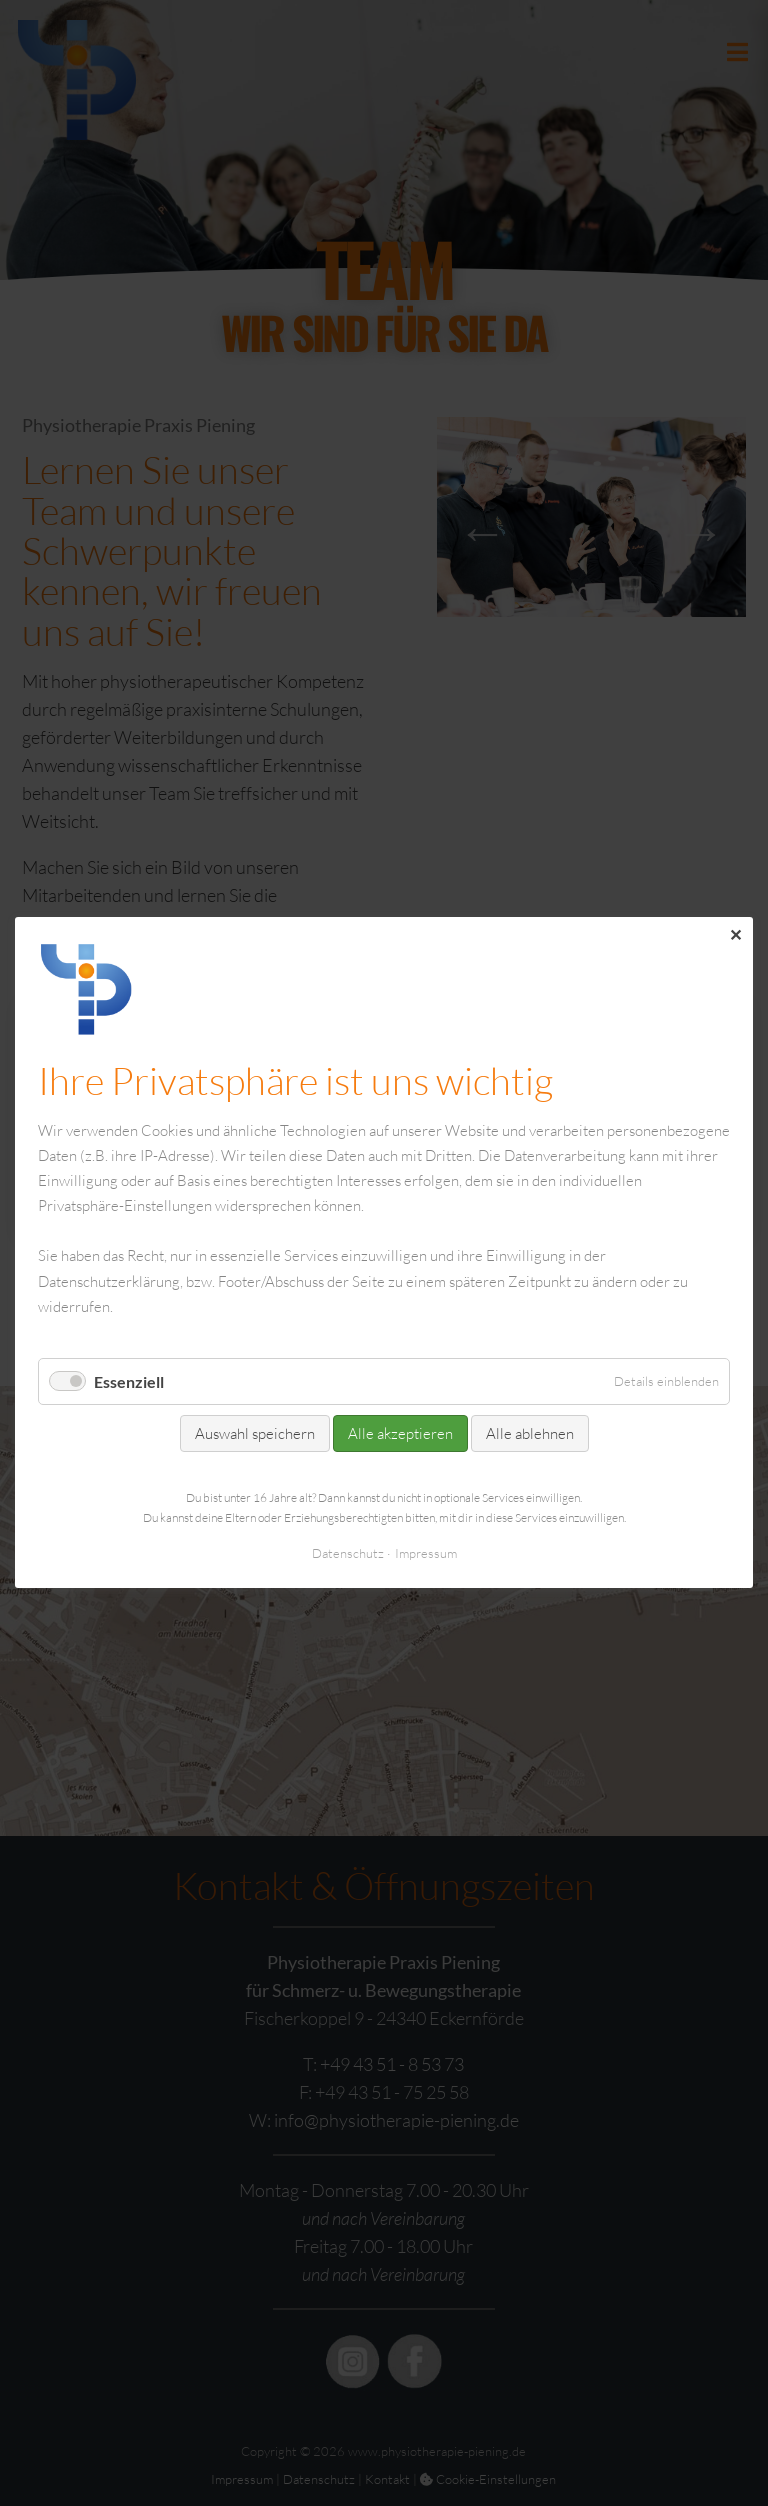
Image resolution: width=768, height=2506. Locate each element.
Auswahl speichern (255, 1434)
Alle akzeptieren (400, 1434)
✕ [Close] (735, 934)
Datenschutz (348, 1554)
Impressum (426, 1554)
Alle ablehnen (530, 1434)
